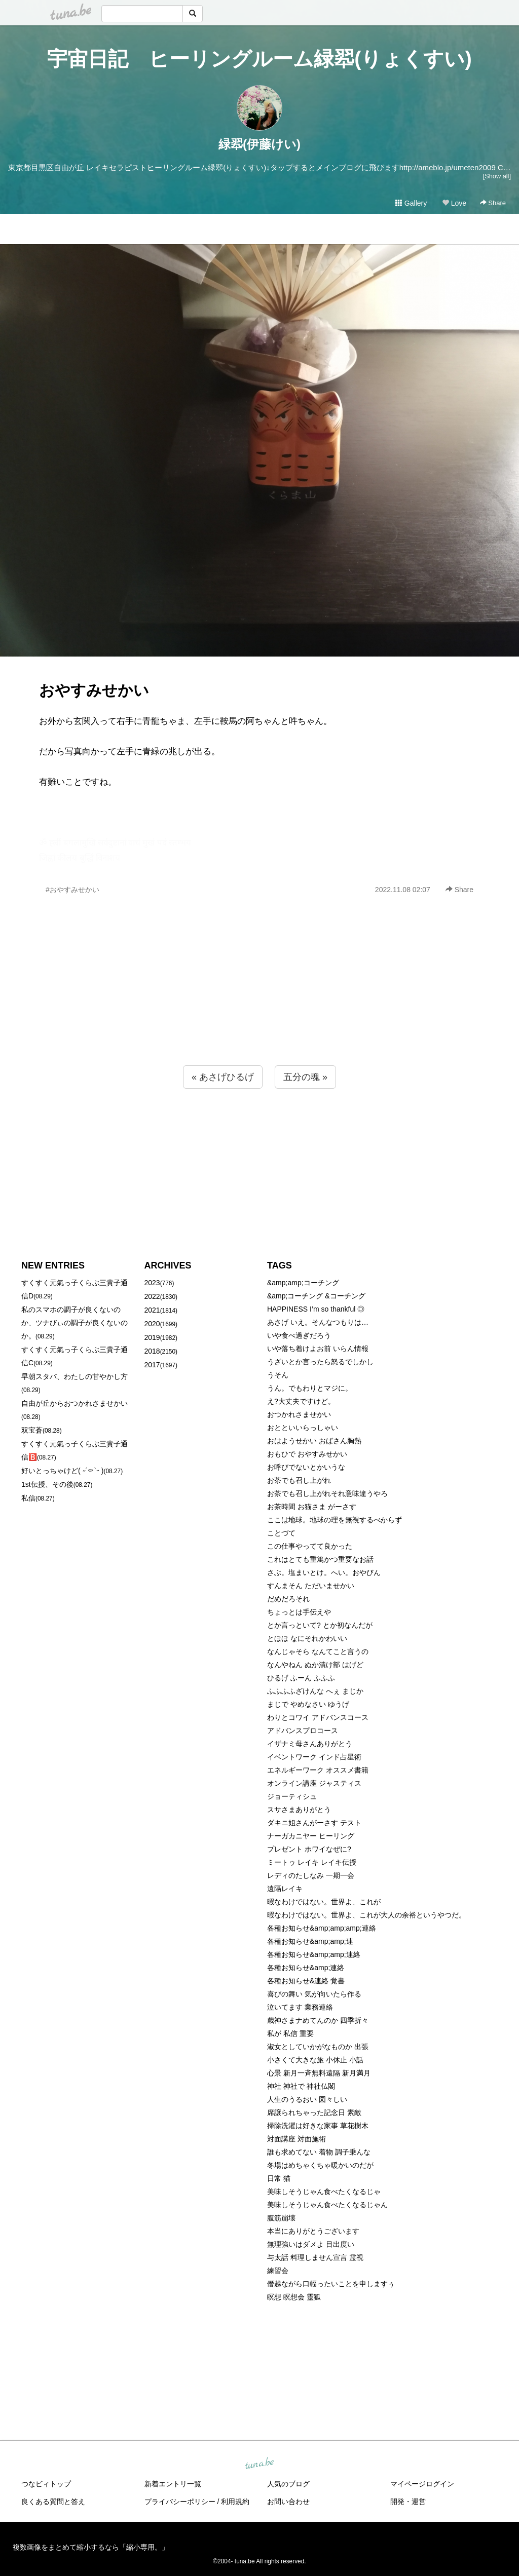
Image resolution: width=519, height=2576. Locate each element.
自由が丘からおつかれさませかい (74, 1403)
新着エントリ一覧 (172, 2484)
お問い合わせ (288, 2501)
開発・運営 (408, 2501)
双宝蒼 (32, 1430)
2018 (152, 1351)
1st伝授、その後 (47, 1484)
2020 (152, 1324)
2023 (152, 1283)
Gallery (411, 203)
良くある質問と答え (53, 2501)
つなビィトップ (46, 2484)
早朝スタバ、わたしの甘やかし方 (74, 1376)
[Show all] (497, 176)
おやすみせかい (94, 690)
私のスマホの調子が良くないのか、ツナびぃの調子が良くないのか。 (74, 1322)
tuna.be (259, 2464)
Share (493, 203)
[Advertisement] (259, 1002)
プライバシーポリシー (179, 2501)
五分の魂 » (305, 1077)
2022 (152, 1296)
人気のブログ (288, 2484)
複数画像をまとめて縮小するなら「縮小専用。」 (91, 2547)
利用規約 (235, 2501)
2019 (152, 1337)
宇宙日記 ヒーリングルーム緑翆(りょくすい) (259, 59)
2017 (152, 1365)
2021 (152, 1310)
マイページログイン (422, 2484)
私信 (28, 1498)
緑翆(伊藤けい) (259, 144)
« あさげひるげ (223, 1077)
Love (454, 203)
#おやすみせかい (72, 890)
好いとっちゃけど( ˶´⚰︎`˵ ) (62, 1471)
